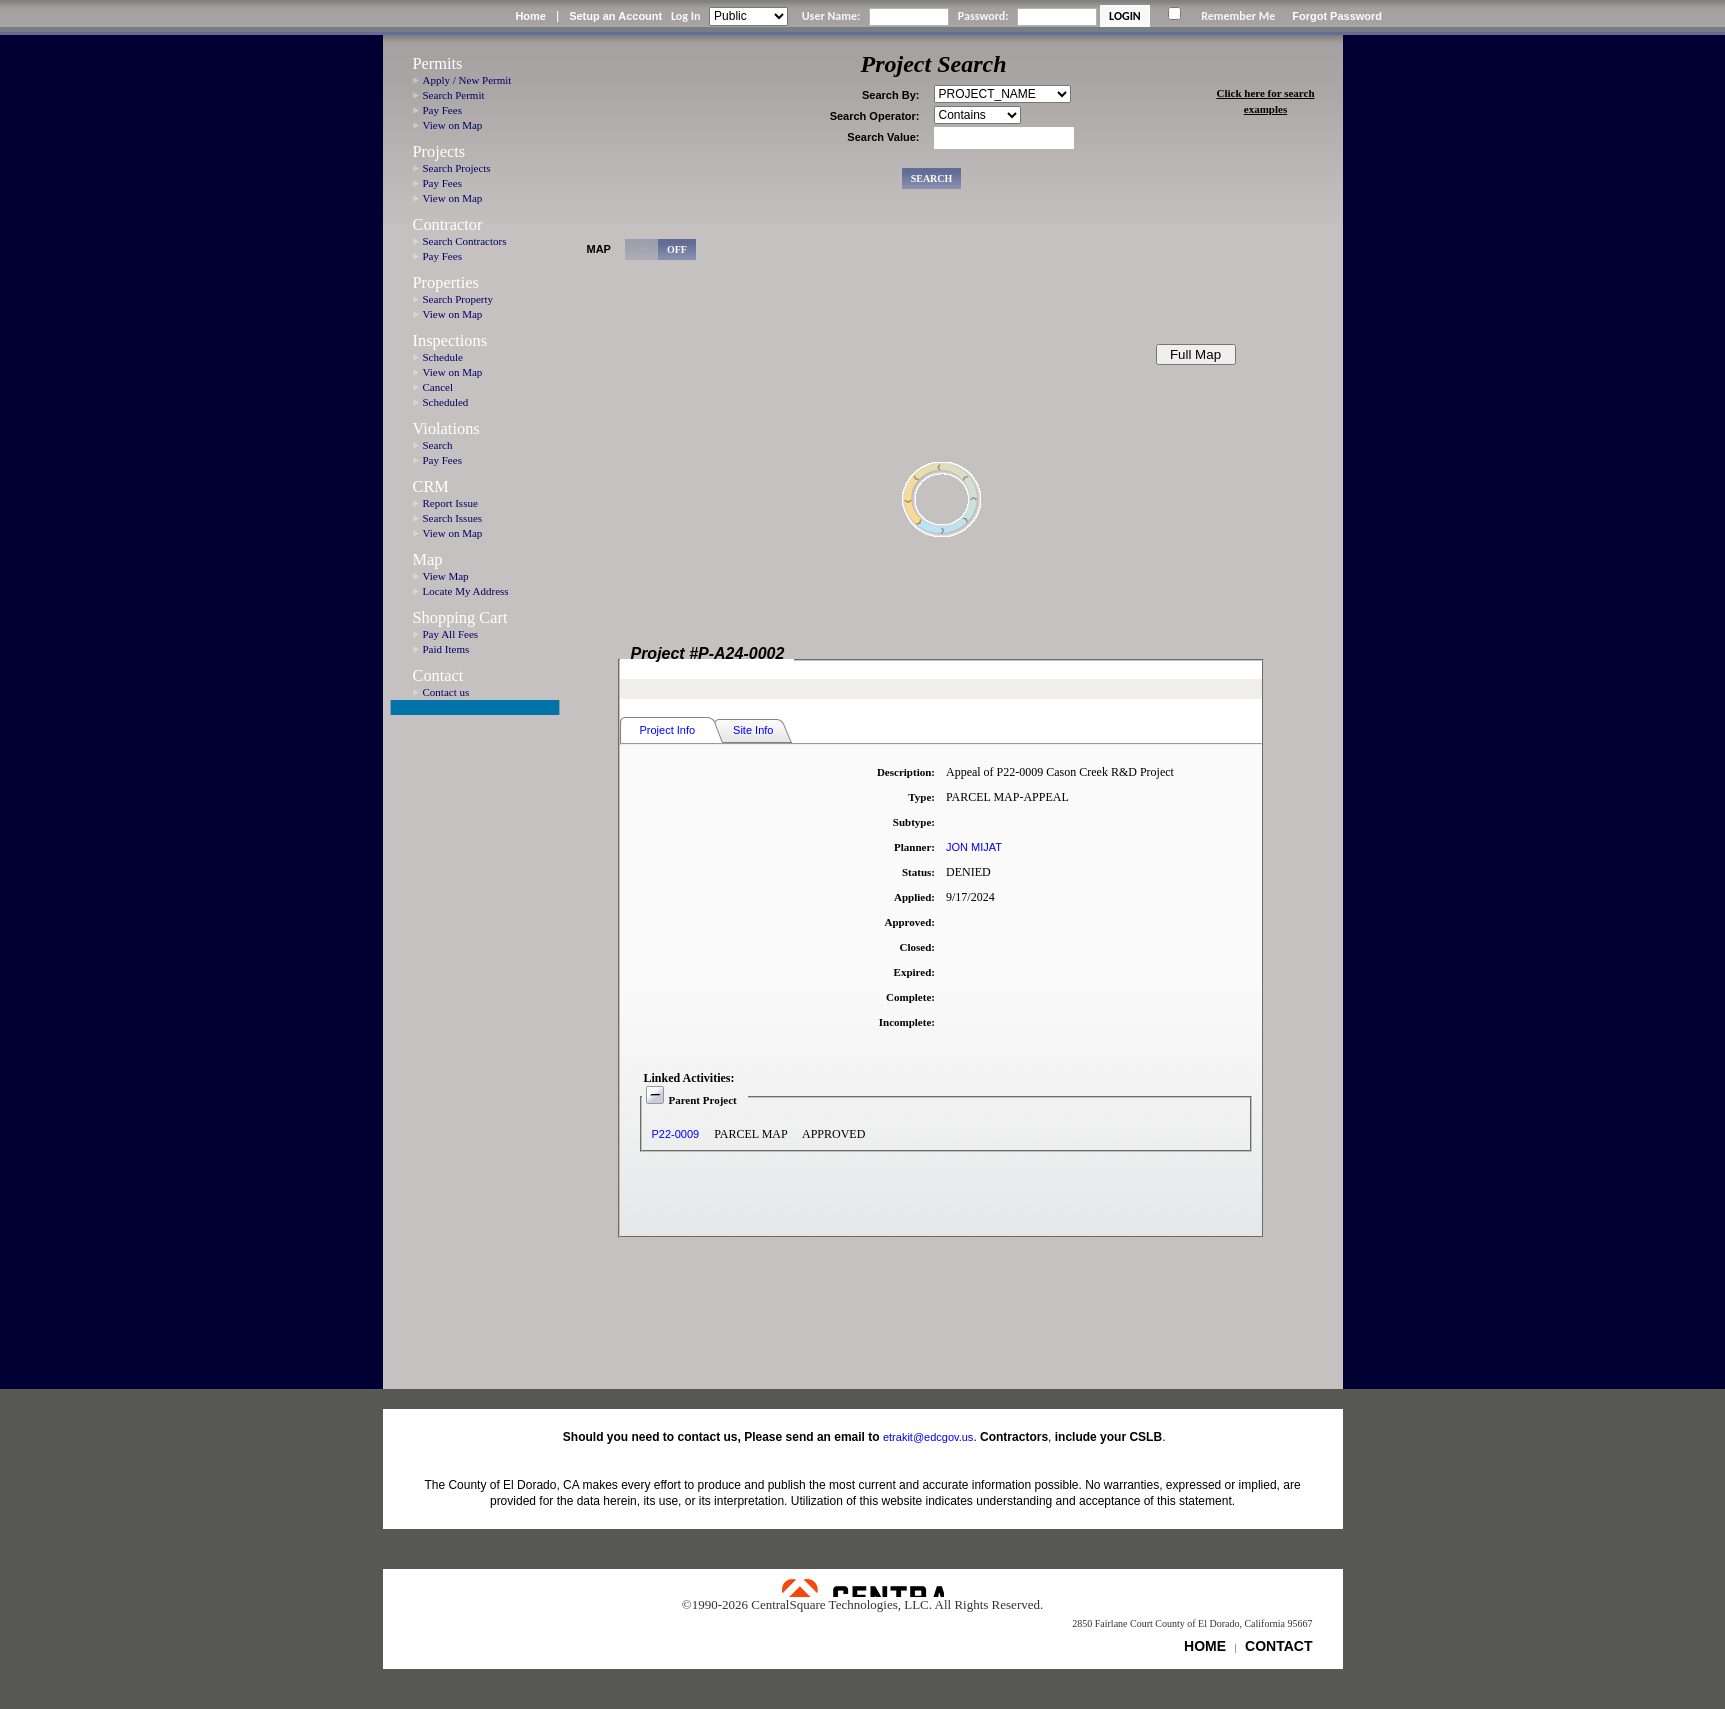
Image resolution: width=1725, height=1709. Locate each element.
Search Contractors (465, 241)
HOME (1205, 1646)
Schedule (443, 357)
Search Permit (454, 95)
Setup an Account (615, 16)
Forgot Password (1337, 16)
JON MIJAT (974, 847)
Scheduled (446, 402)
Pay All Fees (451, 634)
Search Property (458, 299)
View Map (446, 576)
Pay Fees (442, 110)
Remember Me (1238, 16)
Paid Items (446, 649)
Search (438, 445)
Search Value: (883, 137)
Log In (685, 16)
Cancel (438, 387)
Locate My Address (466, 591)
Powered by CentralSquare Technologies (863, 1588)
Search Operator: (875, 116)
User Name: (831, 16)
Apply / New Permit (467, 80)
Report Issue (450, 503)
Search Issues (453, 518)
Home (530, 16)
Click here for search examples (1265, 101)
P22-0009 (675, 1134)
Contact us (446, 692)
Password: (983, 16)
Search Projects (457, 168)
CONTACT (1278, 1646)
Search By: (890, 95)
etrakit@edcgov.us (928, 1437)
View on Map (453, 125)
